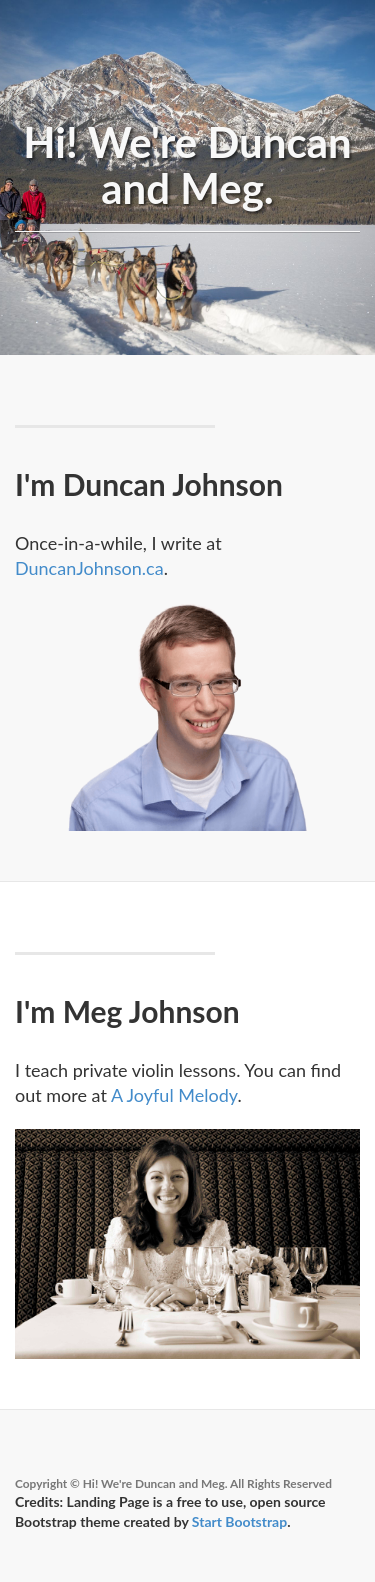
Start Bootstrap (239, 1521)
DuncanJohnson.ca (89, 568)
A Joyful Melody (174, 1095)
